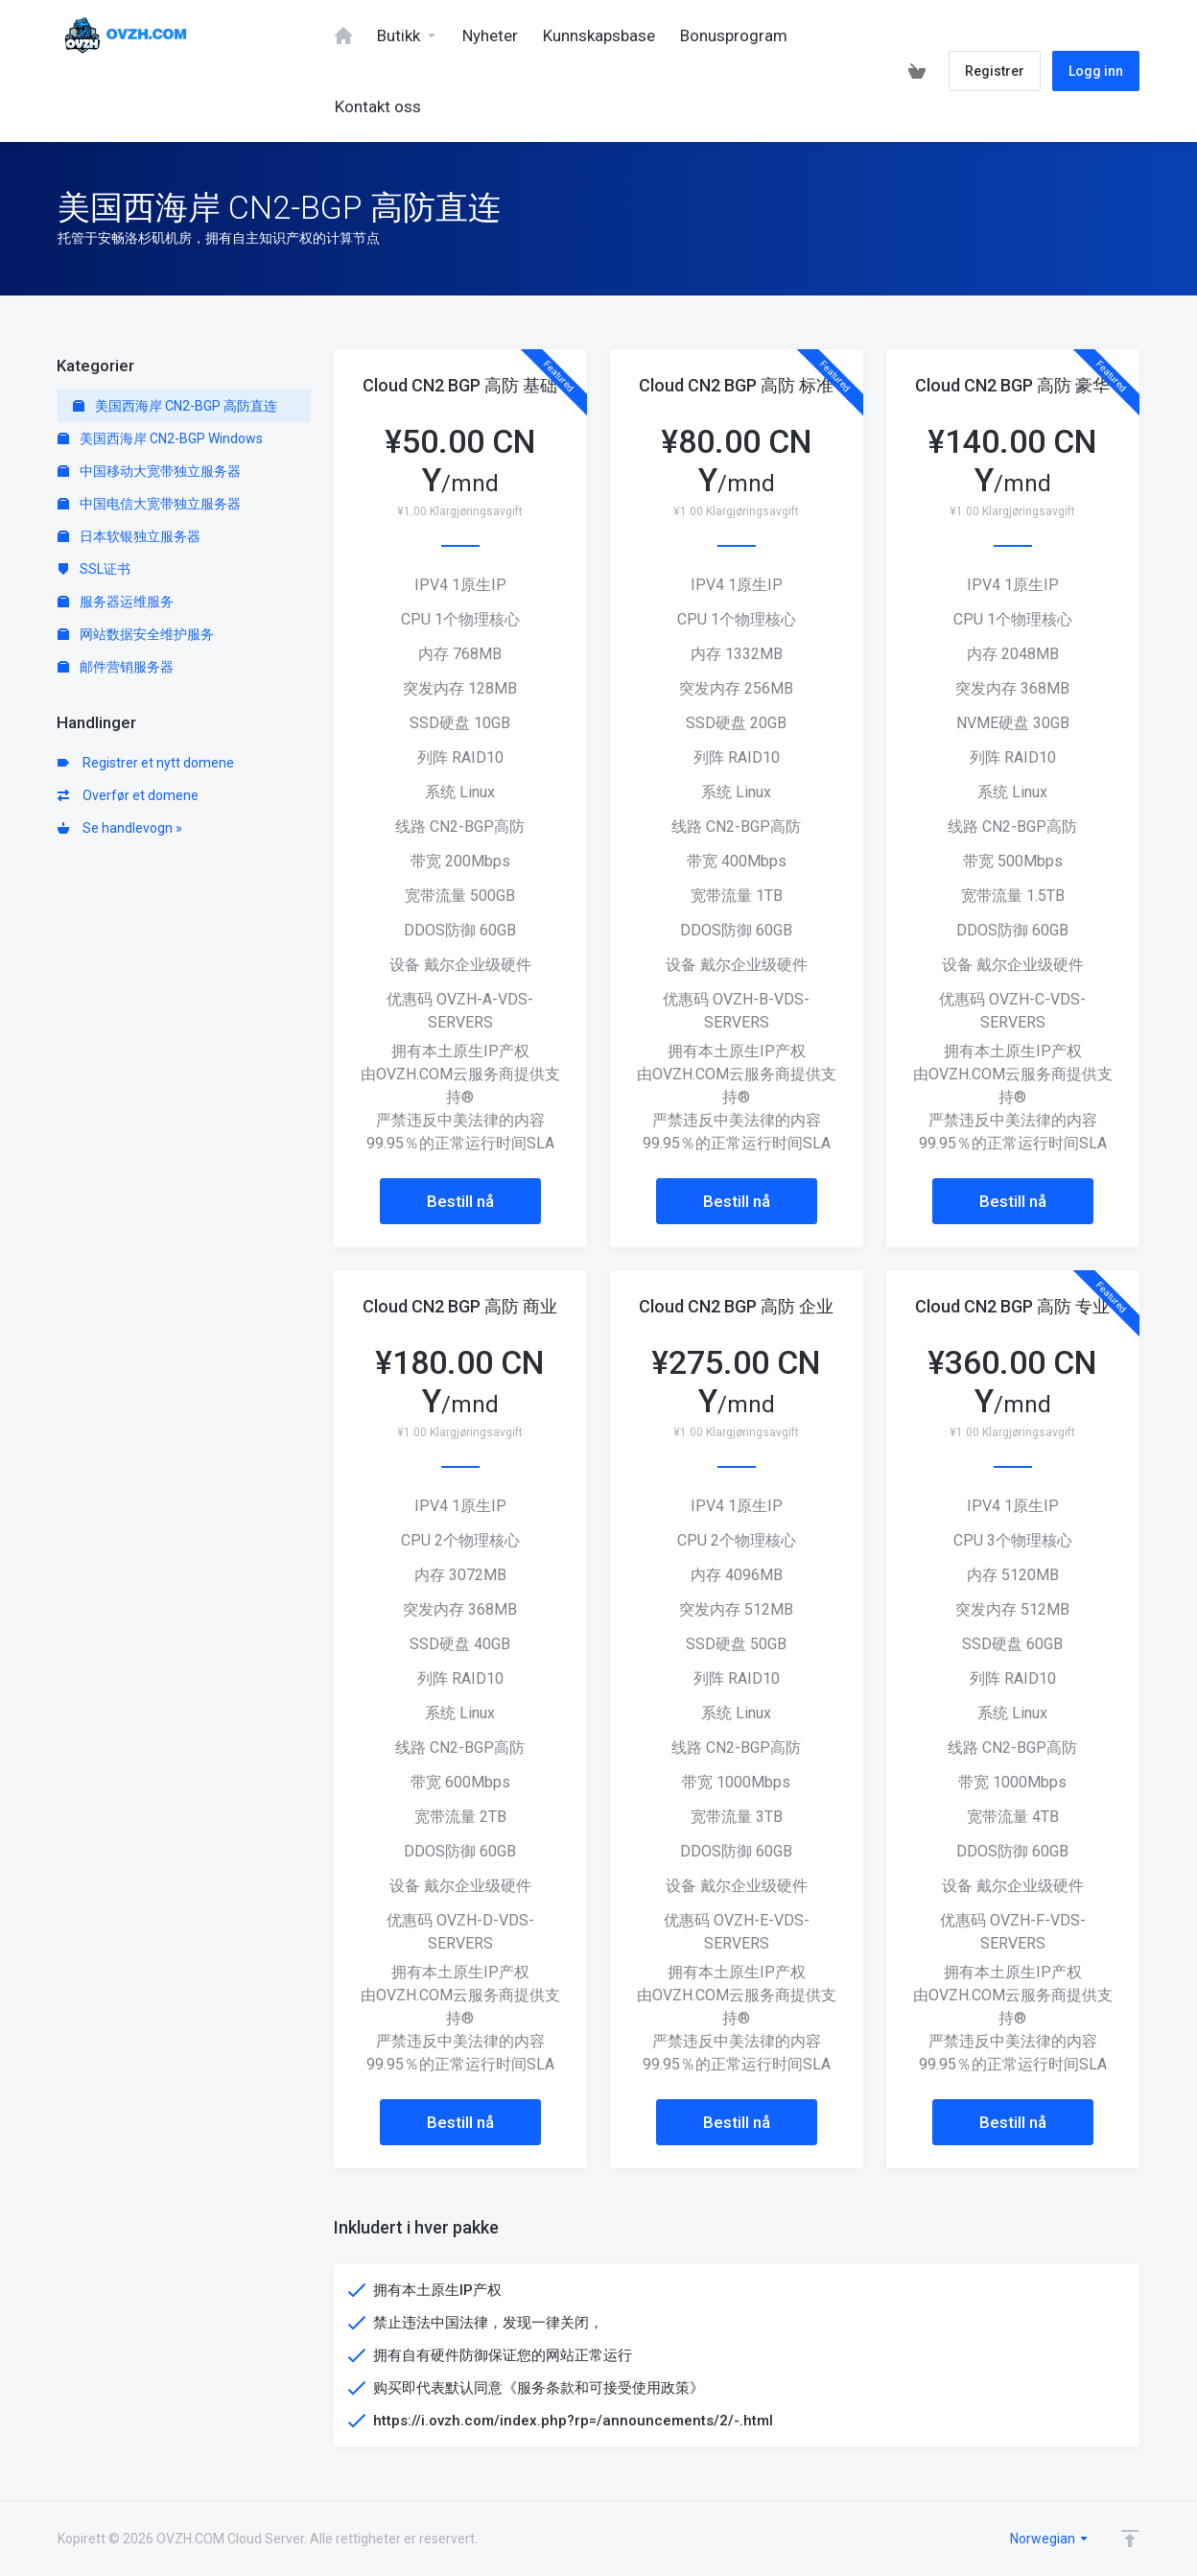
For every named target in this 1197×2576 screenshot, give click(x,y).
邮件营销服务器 (116, 666)
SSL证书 (94, 569)
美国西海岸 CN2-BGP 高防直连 (175, 406)
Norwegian (1050, 2538)
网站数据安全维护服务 (136, 634)
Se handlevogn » (120, 828)
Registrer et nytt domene (146, 762)
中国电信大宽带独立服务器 (149, 503)
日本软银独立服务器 (129, 536)
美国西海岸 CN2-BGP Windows (160, 438)
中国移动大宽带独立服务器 (149, 471)
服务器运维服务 (116, 601)
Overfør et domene (128, 795)
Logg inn (1095, 71)
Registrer (994, 71)
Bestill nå (460, 1201)
